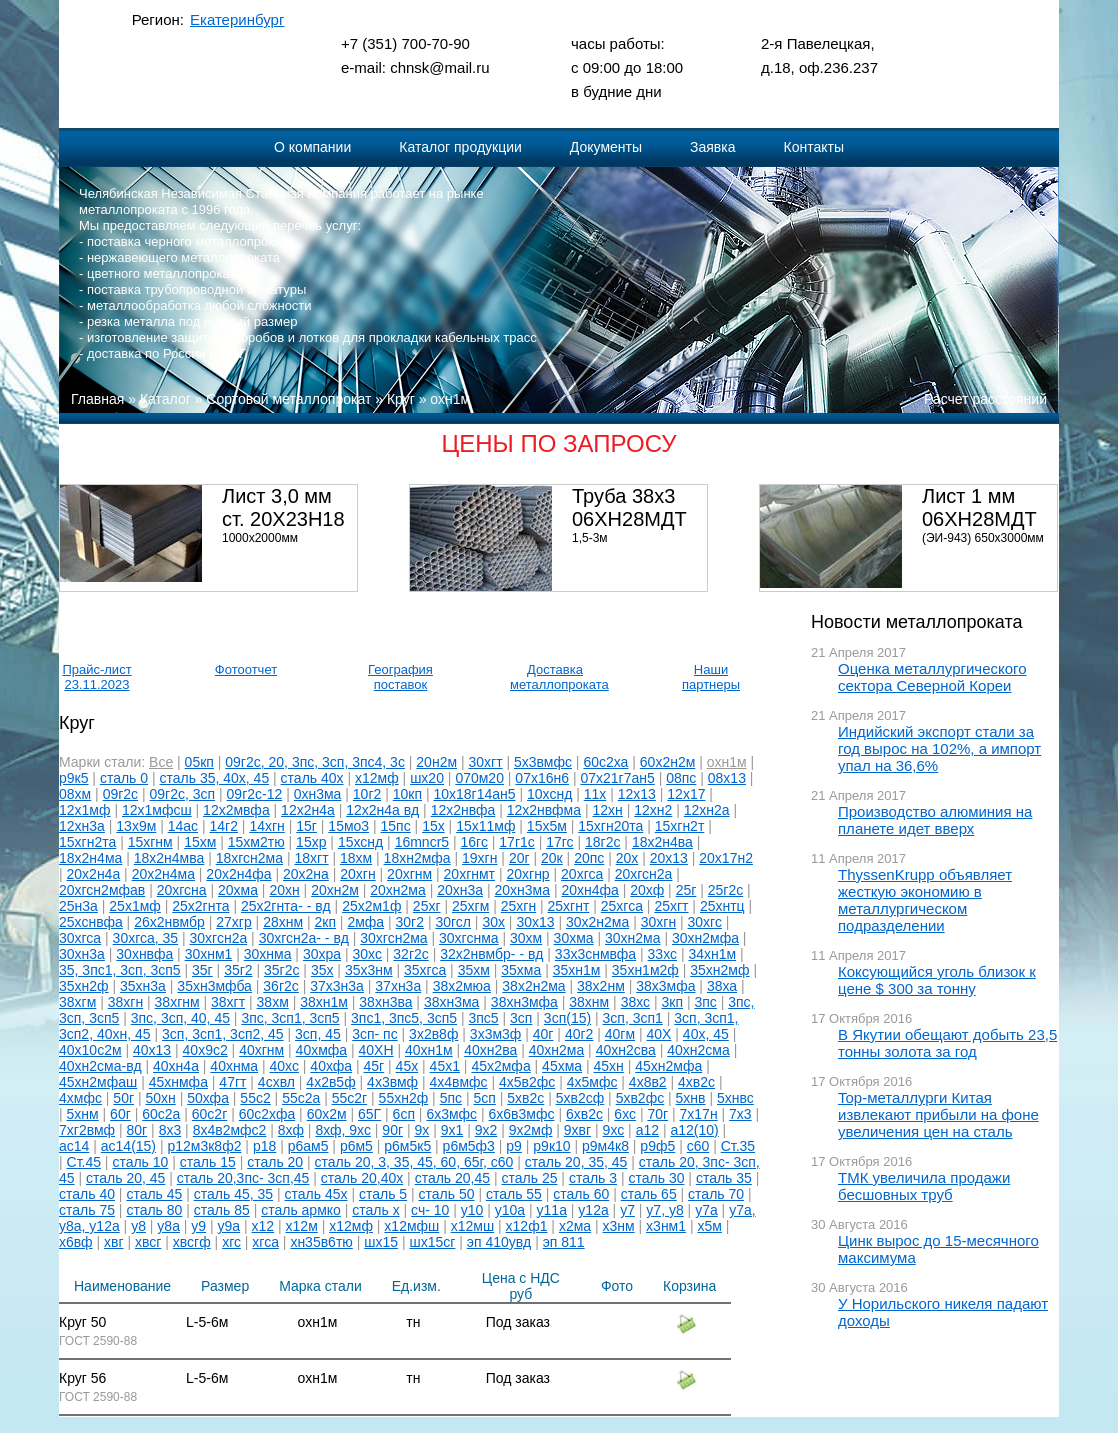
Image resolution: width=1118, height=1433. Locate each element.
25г (686, 890)
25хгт (671, 906)
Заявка (712, 147)
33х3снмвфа (595, 954)
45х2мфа (500, 1066)
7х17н (699, 1114)
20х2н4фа (238, 874)
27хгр (233, 922)
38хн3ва (385, 1002)
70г (657, 1114)
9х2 (486, 1130)
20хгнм (409, 874)
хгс (231, 1242)
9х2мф (531, 1130)
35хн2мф (719, 970)
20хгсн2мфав (102, 890)
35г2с (281, 970)
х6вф (76, 1242)
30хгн (658, 922)
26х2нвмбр (169, 922)
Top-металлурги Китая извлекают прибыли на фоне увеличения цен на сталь (938, 1114)
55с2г (349, 1098)
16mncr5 (422, 842)
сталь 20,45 (452, 1178)
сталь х (375, 1210)
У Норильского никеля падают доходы (943, 1312)
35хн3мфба (214, 986)
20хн (284, 890)
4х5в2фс (527, 1082)
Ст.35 (738, 1146)
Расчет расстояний (985, 399)
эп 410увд (499, 1242)
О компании (312, 147)
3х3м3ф (496, 1034)
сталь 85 (222, 1210)
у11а (552, 1210)
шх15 (381, 1242)
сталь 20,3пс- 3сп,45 (243, 1178)
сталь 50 (447, 1194)
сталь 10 (140, 1162)
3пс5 (483, 1018)
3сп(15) (567, 1018)
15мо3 (348, 826)
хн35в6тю (321, 1242)
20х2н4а (94, 874)
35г (202, 970)
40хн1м (429, 1050)
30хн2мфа (705, 938)
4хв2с (696, 1082)
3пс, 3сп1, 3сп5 (290, 1018)
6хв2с (584, 1114)
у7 (627, 1210)
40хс (284, 1066)
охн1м (450, 399)
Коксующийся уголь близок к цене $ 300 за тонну (937, 980)
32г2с (410, 954)
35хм (474, 970)
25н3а (78, 906)
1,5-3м (590, 538)
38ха (722, 986)
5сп (484, 1098)
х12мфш (411, 1226)
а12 (647, 1130)
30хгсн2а (219, 938)
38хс (635, 1002)
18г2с (602, 842)
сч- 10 (430, 1210)
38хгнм (177, 1002)
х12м (302, 1226)
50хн (160, 1098)
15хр (311, 842)
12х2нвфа (463, 810)
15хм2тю (256, 842)
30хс (366, 954)
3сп (521, 1018)
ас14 (74, 1146)
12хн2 (653, 810)
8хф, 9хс (343, 1130)
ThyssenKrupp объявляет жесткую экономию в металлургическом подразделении (925, 900)
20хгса (582, 874)
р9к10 (551, 1146)
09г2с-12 (255, 794)
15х (433, 826)
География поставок (400, 677)
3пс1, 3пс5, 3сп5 (404, 1018)
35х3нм (369, 970)
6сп (404, 1114)
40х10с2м (90, 1050)
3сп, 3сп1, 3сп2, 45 (223, 1034)
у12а (593, 1210)
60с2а (161, 1114)
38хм (273, 1002)
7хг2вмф (87, 1130)
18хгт (311, 858)
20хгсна (182, 890)
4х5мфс (592, 1082)
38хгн (125, 1002)
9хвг (577, 1130)
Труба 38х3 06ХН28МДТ (629, 507)
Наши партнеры (711, 677)
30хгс (705, 922)
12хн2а (707, 810)
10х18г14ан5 (474, 794)
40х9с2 (205, 1050)
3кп (673, 1002)
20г (519, 858)
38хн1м (324, 1002)
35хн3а (143, 986)
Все (161, 762)
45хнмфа (178, 1082)
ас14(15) (128, 1146)
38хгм (77, 1002)
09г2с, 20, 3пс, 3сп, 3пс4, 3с (315, 762)
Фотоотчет (246, 669)
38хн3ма (452, 1002)
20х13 (669, 858)
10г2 (367, 794)
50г (123, 1098)
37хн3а (398, 986)
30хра (322, 954)
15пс (396, 826)
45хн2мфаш (98, 1082)
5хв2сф (580, 1098)
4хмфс (80, 1098)
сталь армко (301, 1210)
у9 (198, 1226)
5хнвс (735, 1098)
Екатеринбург (237, 19)
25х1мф (135, 906)
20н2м (436, 762)
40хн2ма (557, 1050)
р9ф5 (657, 1146)
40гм (620, 1034)
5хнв (691, 1098)
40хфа (331, 1066)
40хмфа (322, 1050)
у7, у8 (664, 1210)
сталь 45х (316, 1194)
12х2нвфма (544, 810)
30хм (526, 938)
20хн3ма (523, 890)
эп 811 (564, 1242)
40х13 (152, 1050)
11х (595, 794)
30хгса (80, 938)
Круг (401, 399)
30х (493, 922)
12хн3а (82, 826)
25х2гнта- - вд (286, 906)
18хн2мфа (417, 858)
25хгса (622, 906)
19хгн (479, 858)
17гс (559, 842)
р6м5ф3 (469, 1146)
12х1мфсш (157, 810)
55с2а (301, 1098)
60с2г (209, 1114)
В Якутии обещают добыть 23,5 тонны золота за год (947, 1043)
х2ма (575, 1226)
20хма (238, 890)
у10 (472, 1210)
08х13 (727, 778)
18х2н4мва (169, 858)
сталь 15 (208, 1162)
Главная (97, 399)
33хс (662, 954)
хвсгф (192, 1242)
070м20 (479, 778)
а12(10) (694, 1130)
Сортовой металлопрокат (288, 399)
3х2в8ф (433, 1034)
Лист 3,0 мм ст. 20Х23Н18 (283, 507)
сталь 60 (581, 1194)
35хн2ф (84, 986)
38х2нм (601, 986)
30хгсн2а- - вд (304, 938)
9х (421, 1130)
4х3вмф (392, 1082)
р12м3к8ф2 (204, 1146)
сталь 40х (312, 778)
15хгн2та (87, 842)
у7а (706, 1210)
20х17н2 (726, 858)
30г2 (410, 922)
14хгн (266, 826)
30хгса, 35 (146, 938)
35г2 (238, 970)
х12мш (472, 1226)
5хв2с (525, 1098)
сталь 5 (383, 1194)
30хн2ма (633, 938)
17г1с (516, 842)
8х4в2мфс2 (230, 1130)
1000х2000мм (260, 538)
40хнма (234, 1066)
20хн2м (335, 890)
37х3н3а (337, 986)
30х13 (535, 922)
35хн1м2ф (645, 970)
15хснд (360, 842)
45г (374, 1066)
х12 (263, 1226)
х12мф (377, 778)
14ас (183, 826)
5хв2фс (640, 1098)
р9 (514, 1146)
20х (627, 858)
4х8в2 (648, 1082)
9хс (614, 1130)
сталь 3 (593, 1178)
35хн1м (577, 970)
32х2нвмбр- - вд (491, 954)
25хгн (518, 906)
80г (137, 1130)
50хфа (208, 1098)
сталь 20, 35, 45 (576, 1162)
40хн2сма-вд (100, 1066)
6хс (625, 1114)
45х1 (445, 1066)
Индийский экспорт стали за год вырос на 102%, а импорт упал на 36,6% (939, 748)
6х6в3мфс (522, 1114)
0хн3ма (318, 794)
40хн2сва (626, 1050)
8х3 (170, 1130)
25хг (427, 906)
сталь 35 (724, 1178)
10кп (407, 794)
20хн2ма (398, 890)
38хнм (589, 1002)
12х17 (686, 794)
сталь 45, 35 (233, 1194)
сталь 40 (87, 1194)
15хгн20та (610, 826)
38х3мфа (665, 986)
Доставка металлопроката (555, 677)
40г (543, 1034)
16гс (474, 842)
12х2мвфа (236, 810)
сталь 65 (649, 1194)
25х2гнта (200, 906)
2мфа (365, 922)
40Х (659, 1034)
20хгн (357, 874)
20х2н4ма (163, 874)
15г (306, 826)
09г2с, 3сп (183, 794)
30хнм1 (209, 954)
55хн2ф (404, 1098)
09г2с (120, 794)
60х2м (327, 1114)
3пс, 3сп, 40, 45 (180, 1018)
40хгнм (261, 1050)
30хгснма (469, 938)
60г (120, 1114)
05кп (199, 762)
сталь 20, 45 (125, 1178)
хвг (114, 1242)
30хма (574, 938)
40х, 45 (706, 1034)
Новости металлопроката (916, 622)
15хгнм (150, 842)
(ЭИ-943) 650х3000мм (983, 538)
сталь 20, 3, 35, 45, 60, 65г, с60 (414, 1162)
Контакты (814, 147)
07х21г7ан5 (617, 778)
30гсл (453, 922)
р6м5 (356, 1146)
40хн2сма (698, 1050)
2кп (325, 922)
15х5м (547, 826)
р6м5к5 (407, 1146)
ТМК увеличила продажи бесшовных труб (924, 1186)
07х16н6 (542, 778)
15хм (200, 842)
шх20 (427, 778)
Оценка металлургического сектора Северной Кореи (932, 677)
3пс (705, 1002)
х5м (709, 1226)
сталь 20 (275, 1162)
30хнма (268, 954)
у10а (510, 1210)
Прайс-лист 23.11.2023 (96, 677)
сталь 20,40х (362, 1178)
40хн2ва (490, 1050)
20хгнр (527, 874)
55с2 (255, 1098)
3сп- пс (375, 1034)
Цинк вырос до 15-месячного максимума (938, 1249)
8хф (291, 1130)
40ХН (376, 1050)
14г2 (224, 826)
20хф (647, 890)
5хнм (83, 1114)
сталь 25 (530, 1178)
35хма (521, 970)
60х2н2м (668, 762)
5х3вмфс (543, 762)
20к (552, 858)
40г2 (579, 1034)
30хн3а (82, 954)
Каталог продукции (460, 147)
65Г (369, 1114)
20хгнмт (469, 874)
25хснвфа (91, 922)
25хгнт (569, 906)
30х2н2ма (597, 922)
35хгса (425, 970)
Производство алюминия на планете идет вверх (935, 820)
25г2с (725, 890)
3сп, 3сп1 (633, 1018)
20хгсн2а (644, 874)
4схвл (276, 1082)
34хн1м (712, 954)
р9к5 (73, 778)
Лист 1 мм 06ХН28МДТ (979, 507)
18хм (356, 858)
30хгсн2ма (393, 938)
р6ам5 (308, 1146)
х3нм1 (666, 1226)
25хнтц (722, 906)
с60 (698, 1146)
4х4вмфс (459, 1082)
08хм (75, 794)
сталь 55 (514, 1194)
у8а (168, 1226)
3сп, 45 (318, 1034)
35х (322, 970)
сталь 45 (154, 1194)
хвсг (148, 1242)
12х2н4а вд (382, 810)
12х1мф (85, 810)
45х (407, 1066)
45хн (609, 1066)
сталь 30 (657, 1178)
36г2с (280, 986)
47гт (232, 1082)
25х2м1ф (371, 906)
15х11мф (485, 826)
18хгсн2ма (249, 858)
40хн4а (176, 1066)
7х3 (740, 1114)
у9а (229, 1226)
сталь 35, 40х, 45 (215, 778)
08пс (681, 778)
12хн (607, 810)
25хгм (470, 906)
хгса (265, 1242)
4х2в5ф (330, 1082)
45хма (562, 1066)
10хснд (549, 794)
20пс (589, 858)
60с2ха (605, 762)
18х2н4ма (90, 858)
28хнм (283, 922)
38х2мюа (462, 986)
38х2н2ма (533, 986)
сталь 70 (716, 1194)
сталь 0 (124, 778)
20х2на (306, 874)
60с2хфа (267, 1114)
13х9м (136, 826)
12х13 (637, 794)
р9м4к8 (605, 1146)
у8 (138, 1226)
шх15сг (432, 1242)
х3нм (619, 1226)
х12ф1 (527, 1226)
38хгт (228, 1002)
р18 (264, 1146)
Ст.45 (84, 1162)
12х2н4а (308, 810)
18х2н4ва (662, 842)
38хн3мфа (524, 1002)
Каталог (165, 399)
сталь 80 (154, 1210)
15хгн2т (680, 826)
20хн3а (460, 890)
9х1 (452, 1130)
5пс (451, 1098)
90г (392, 1130)
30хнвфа (144, 954)
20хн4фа (589, 890)
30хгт (485, 762)
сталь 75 (87, 1210)
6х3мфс (451, 1114)
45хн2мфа (668, 1066)
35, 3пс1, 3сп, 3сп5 (120, 970)
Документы (606, 147)
